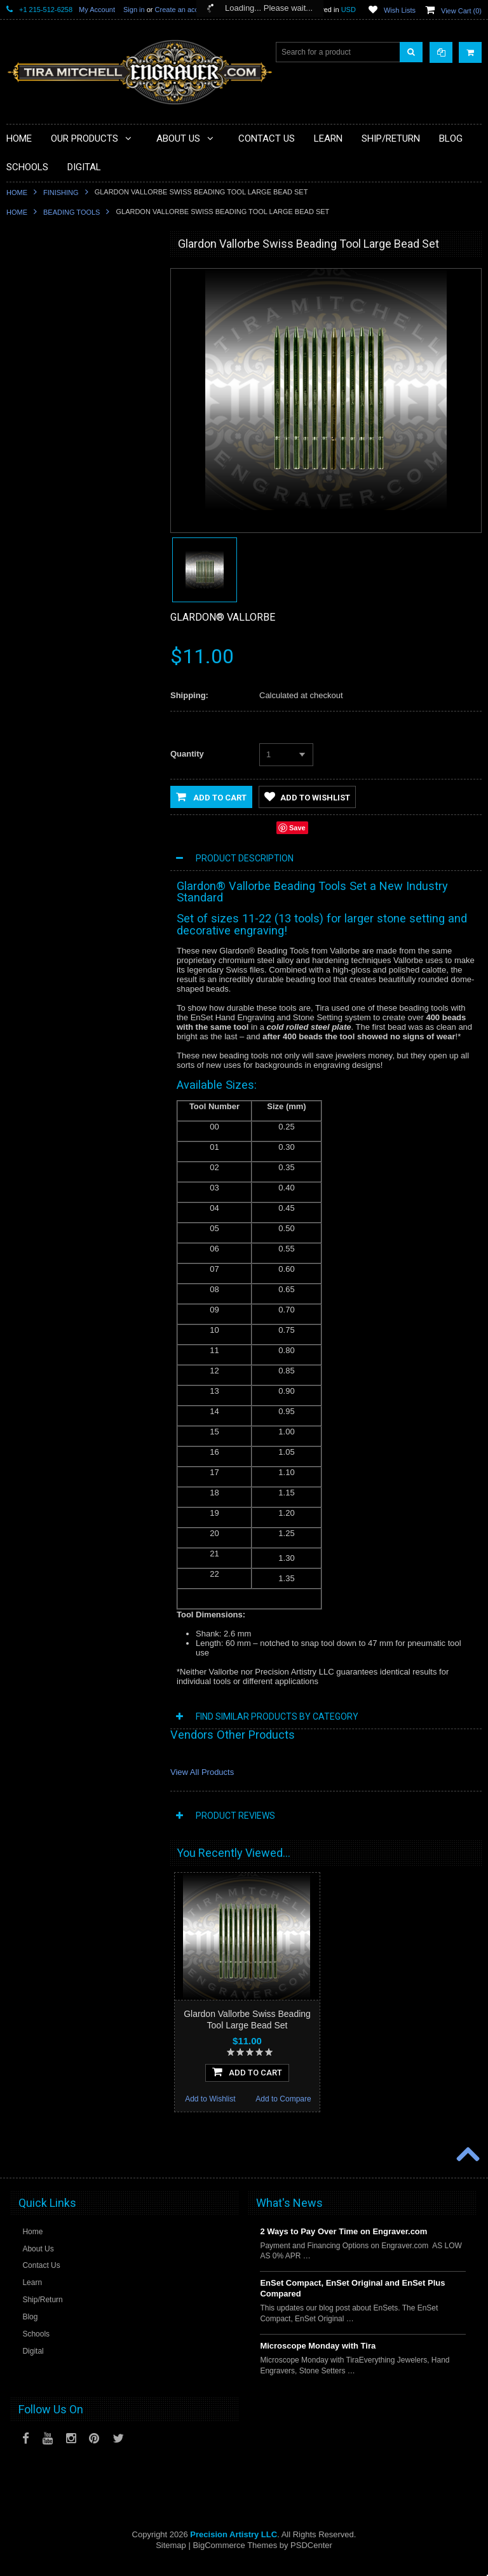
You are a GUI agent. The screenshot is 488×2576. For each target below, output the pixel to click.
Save (297, 828)
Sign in (134, 9)
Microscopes (35, 316)
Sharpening (33, 553)
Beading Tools (71, 212)
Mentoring (31, 595)
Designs (27, 531)
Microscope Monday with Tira (318, 2358)
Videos (25, 617)
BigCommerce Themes (235, 2557)
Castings (29, 510)
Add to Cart (211, 796)
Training (27, 574)
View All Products (202, 1772)
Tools (23, 338)
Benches (29, 423)
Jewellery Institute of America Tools (73, 660)
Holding (27, 402)
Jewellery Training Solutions (61, 639)
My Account (97, 9)
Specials (28, 294)
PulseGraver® (38, 273)
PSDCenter (311, 2557)
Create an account (183, 9)
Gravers (27, 466)
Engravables (35, 488)
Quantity (187, 754)
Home (16, 192)
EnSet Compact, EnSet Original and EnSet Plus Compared (352, 2300)
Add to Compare (117, 948)
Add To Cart (81, 921)
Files (22, 359)
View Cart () (461, 11)
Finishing (61, 192)
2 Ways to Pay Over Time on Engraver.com (343, 2243)
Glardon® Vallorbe (222, 617)
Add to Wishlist (43, 948)
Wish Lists (400, 10)
